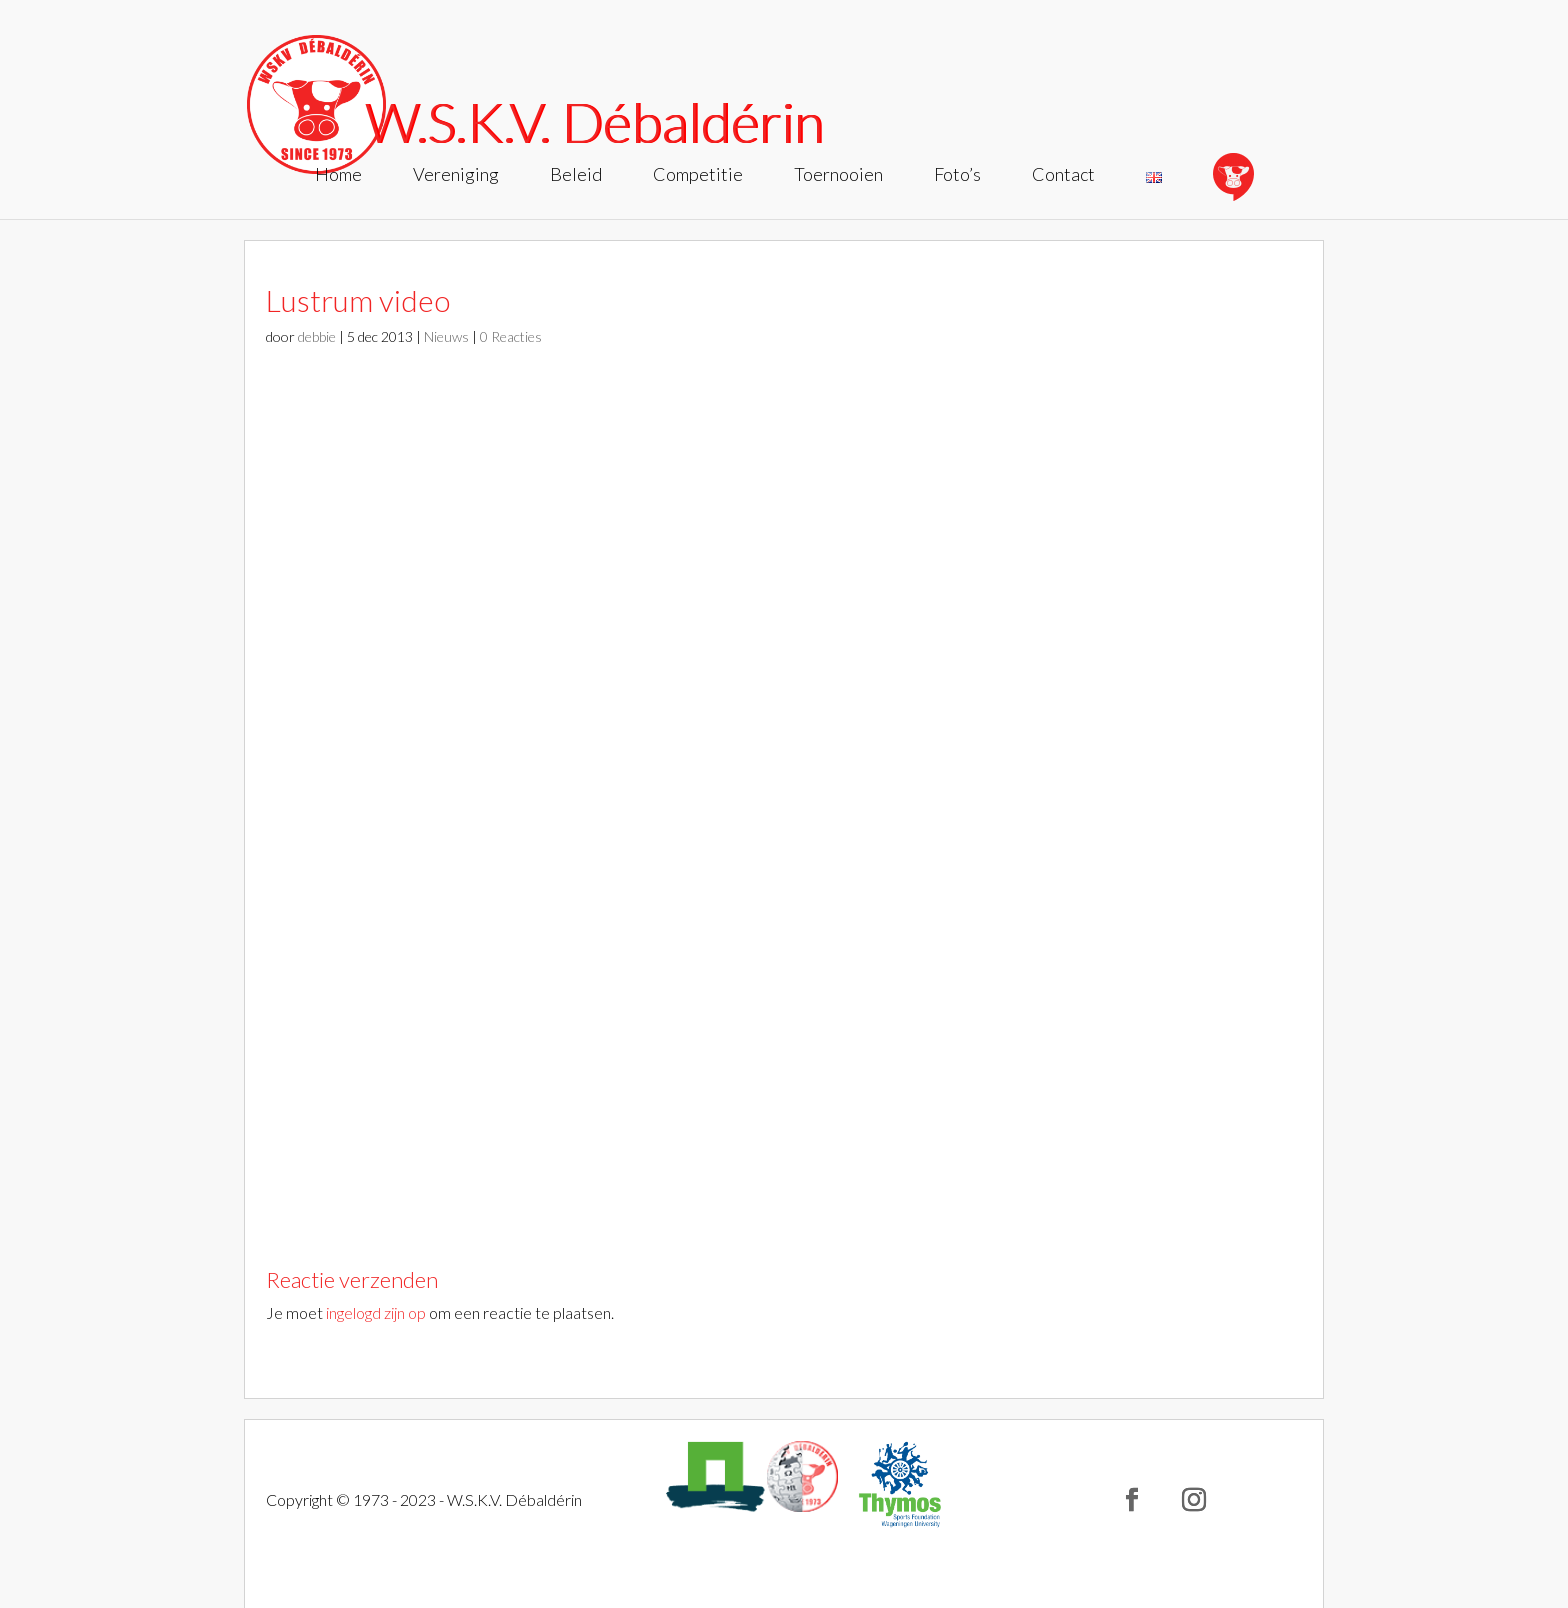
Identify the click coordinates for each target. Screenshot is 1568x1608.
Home (338, 176)
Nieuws (446, 336)
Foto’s (957, 176)
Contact (1063, 176)
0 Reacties (511, 336)
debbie (317, 336)
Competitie (698, 176)
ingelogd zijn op (376, 1312)
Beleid (576, 176)
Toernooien (838, 176)
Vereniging (456, 176)
